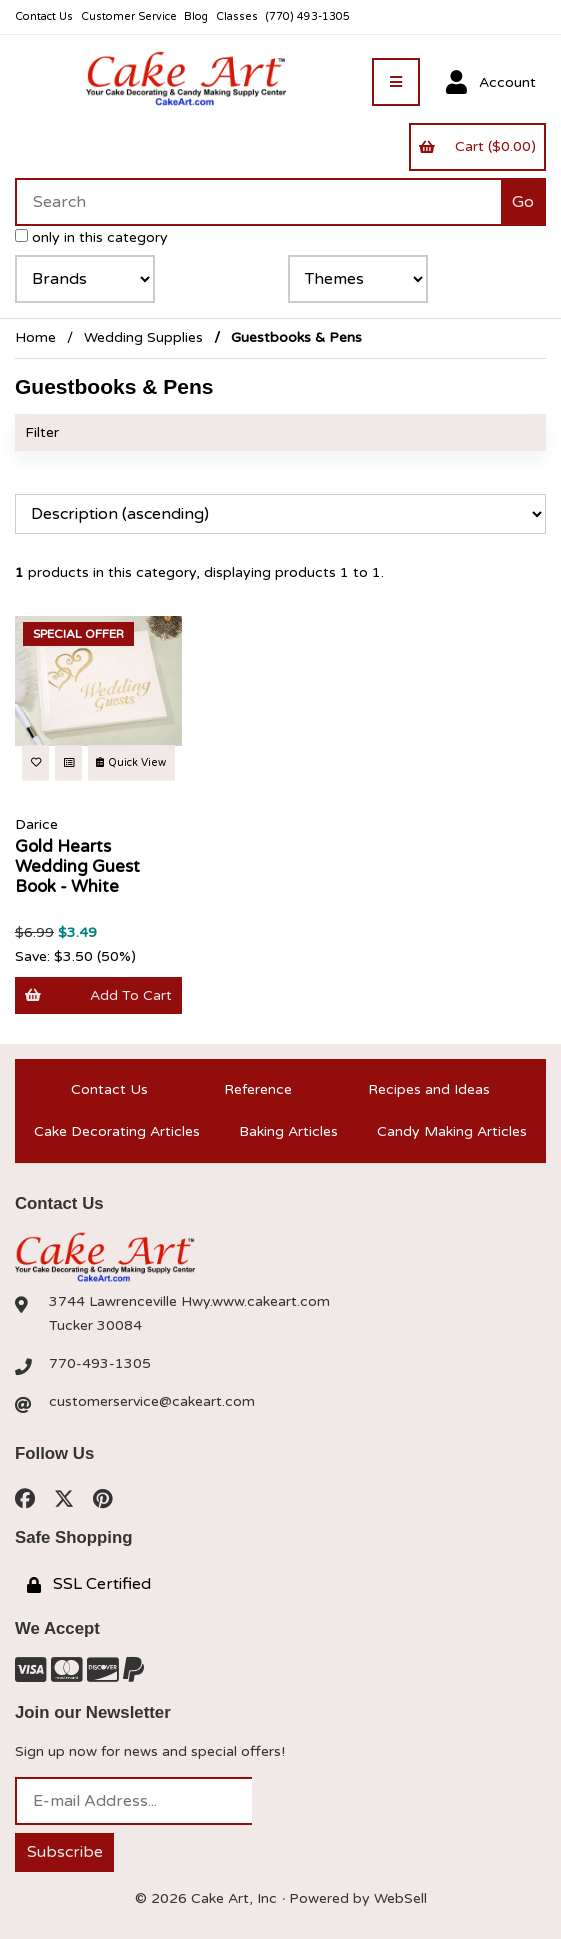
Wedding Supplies (143, 337)
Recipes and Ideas (429, 1089)
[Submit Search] (523, 202)
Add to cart (98, 995)
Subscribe (65, 1852)
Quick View (131, 762)
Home (35, 337)
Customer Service (129, 16)
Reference (258, 1089)
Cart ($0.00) (477, 146)
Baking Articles (288, 1131)
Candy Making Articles (452, 1131)
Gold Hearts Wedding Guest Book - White (77, 867)
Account (491, 83)
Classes (237, 16)
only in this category (91, 237)
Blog (196, 16)
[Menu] (396, 82)
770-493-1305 (100, 1363)
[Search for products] (258, 202)
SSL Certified (89, 1584)
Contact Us (44, 16)
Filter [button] (42, 432)
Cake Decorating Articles (117, 1131)
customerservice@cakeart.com (152, 1401)
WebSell (400, 1898)
